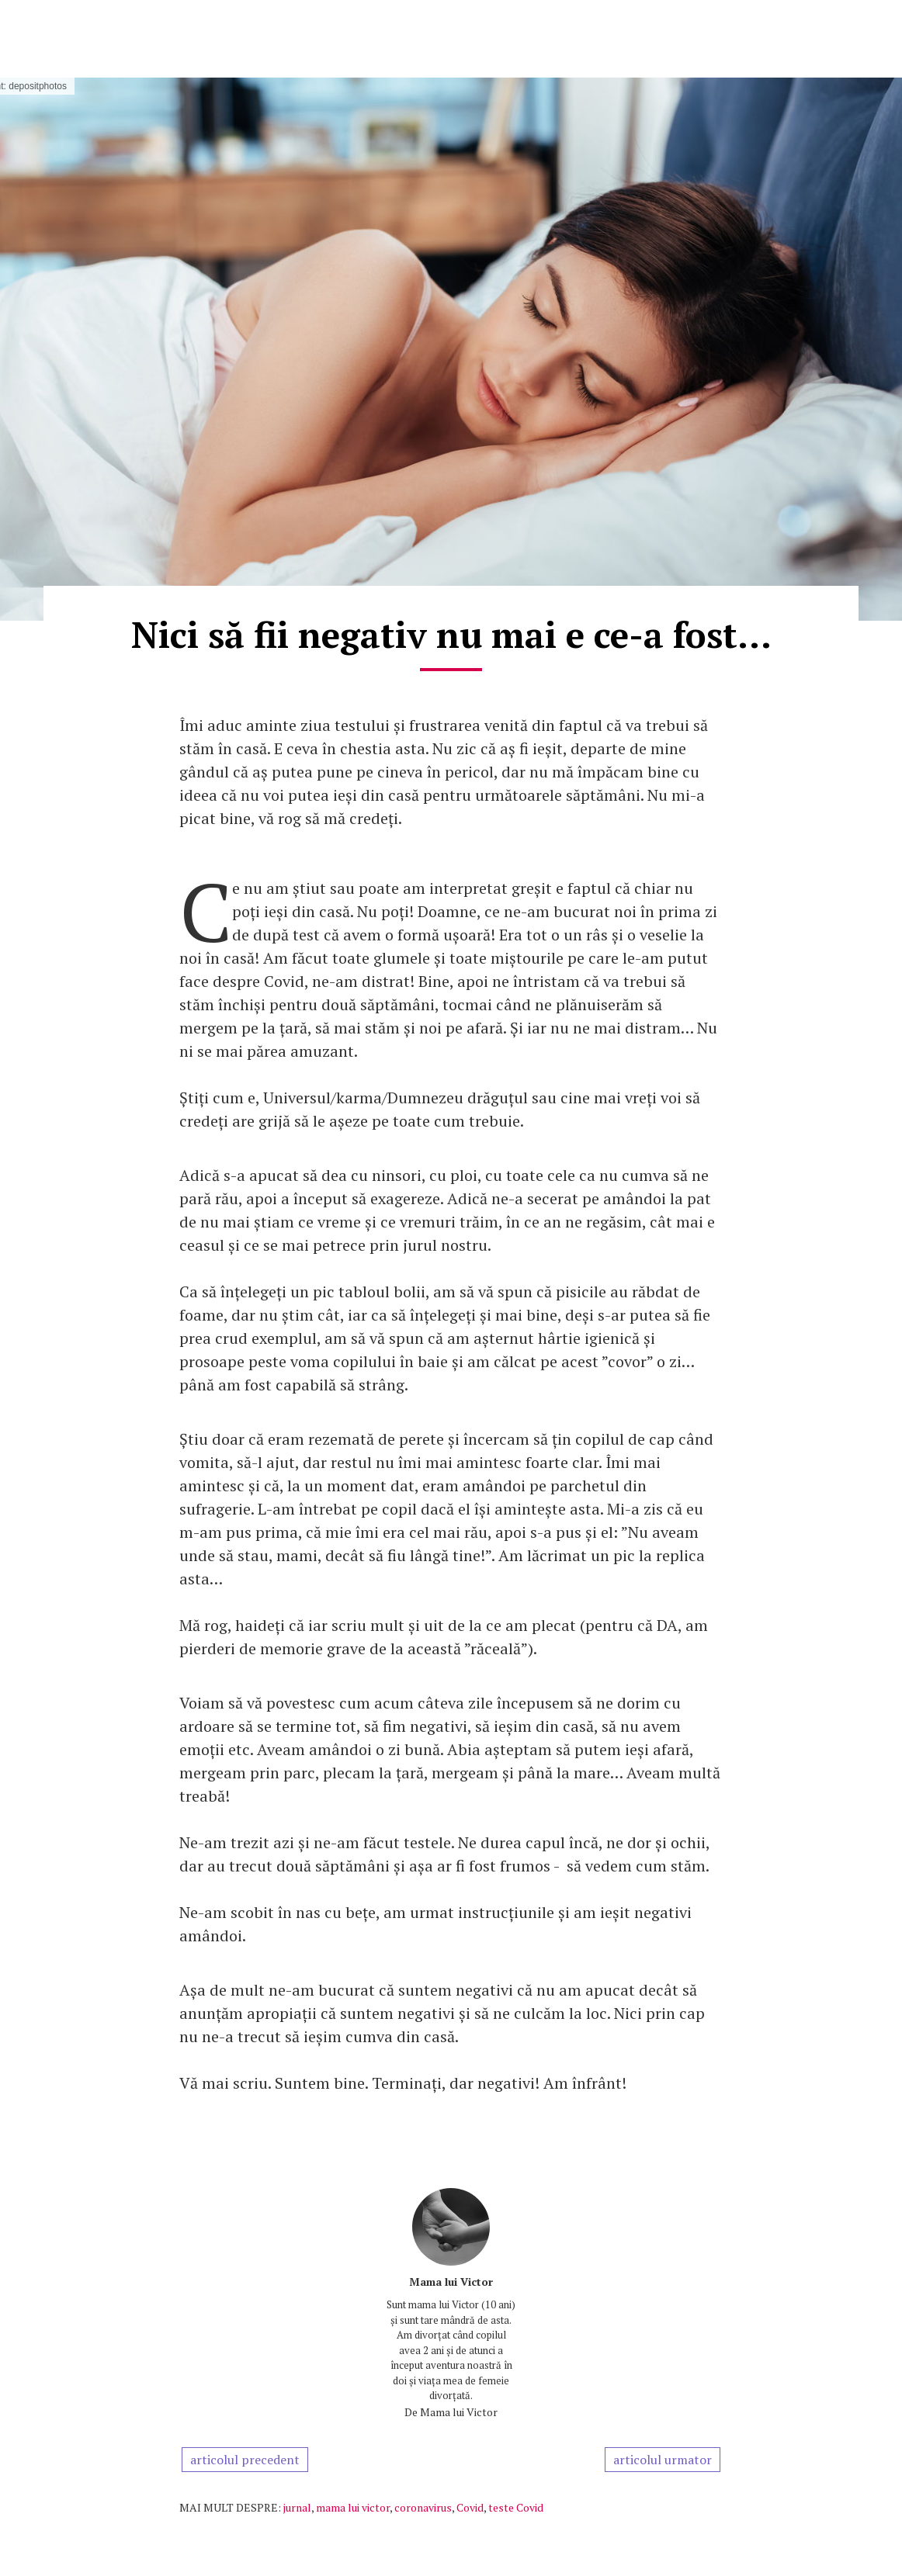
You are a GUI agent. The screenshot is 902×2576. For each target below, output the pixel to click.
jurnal (297, 2507)
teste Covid (515, 2507)
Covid (470, 2507)
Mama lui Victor (451, 2281)
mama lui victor (353, 2507)
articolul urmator (662, 2459)
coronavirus (423, 2507)
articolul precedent (245, 2459)
